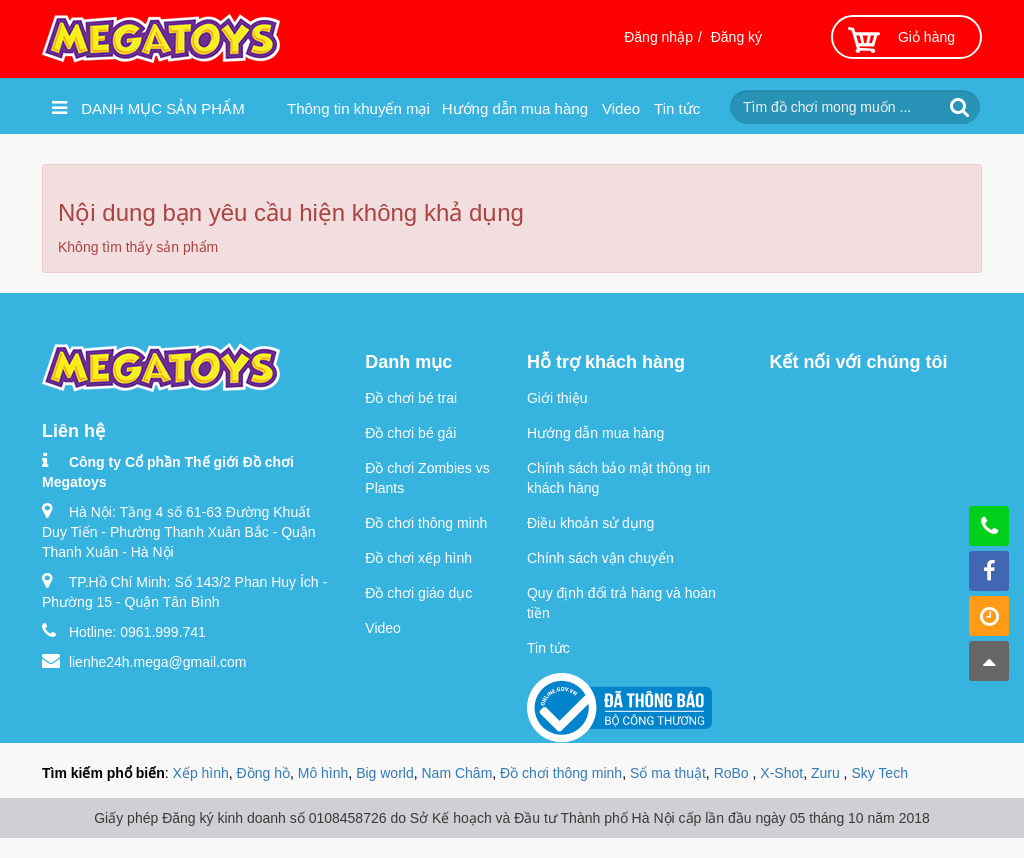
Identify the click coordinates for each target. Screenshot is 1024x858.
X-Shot (781, 773)
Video (621, 108)
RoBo (733, 773)
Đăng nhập (658, 37)
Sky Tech (879, 773)
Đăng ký (736, 37)
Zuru (827, 773)
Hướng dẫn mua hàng (515, 108)
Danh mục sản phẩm (148, 108)
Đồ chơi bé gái (410, 433)
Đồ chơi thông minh (426, 523)
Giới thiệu (557, 398)
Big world (385, 773)
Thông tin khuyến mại (358, 108)
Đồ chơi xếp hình (418, 558)
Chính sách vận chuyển (600, 558)
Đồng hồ (263, 773)
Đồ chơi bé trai (411, 398)
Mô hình (323, 773)
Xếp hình (201, 773)
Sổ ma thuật (668, 773)
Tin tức (677, 108)
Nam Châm (457, 773)
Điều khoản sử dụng (590, 523)
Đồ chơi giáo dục (418, 593)
